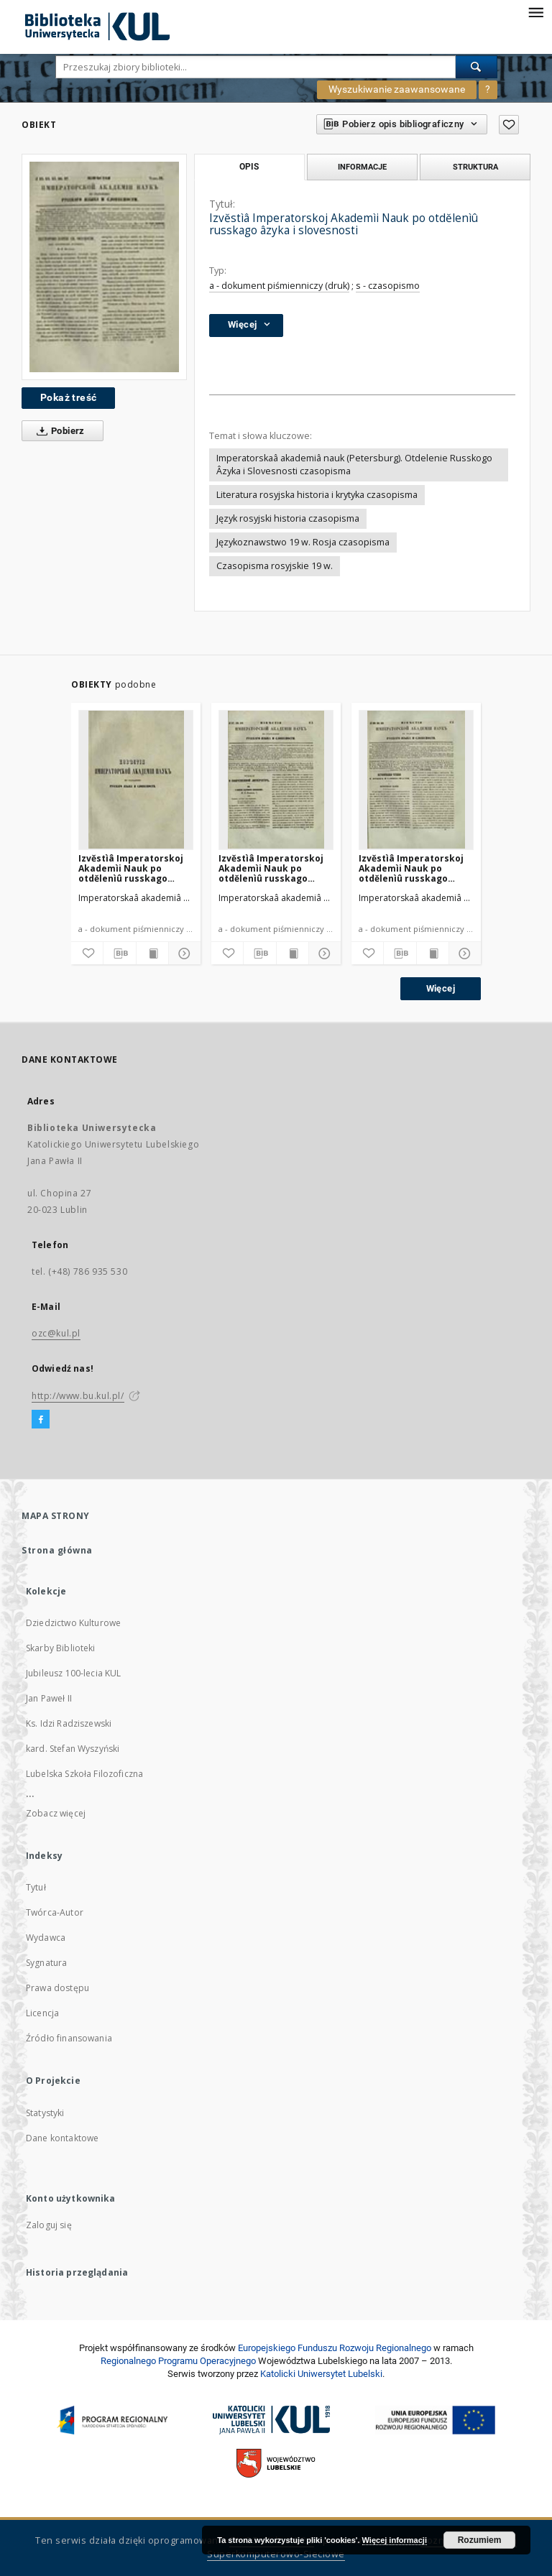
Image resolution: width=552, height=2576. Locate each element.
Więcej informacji (394, 2540)
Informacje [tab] (362, 167)
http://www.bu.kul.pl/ (78, 1396)
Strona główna (57, 1550)
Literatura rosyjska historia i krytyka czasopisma (317, 495)
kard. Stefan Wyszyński (72, 1748)
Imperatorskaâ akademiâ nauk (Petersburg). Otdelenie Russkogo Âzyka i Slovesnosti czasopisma (354, 464)
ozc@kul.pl (56, 1333)
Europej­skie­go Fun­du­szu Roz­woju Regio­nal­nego (334, 2347)
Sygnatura (46, 1963)
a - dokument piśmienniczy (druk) (279, 286)
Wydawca (45, 1937)
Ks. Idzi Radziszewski (68, 1723)
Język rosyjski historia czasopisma (287, 518)
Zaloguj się (49, 2225)
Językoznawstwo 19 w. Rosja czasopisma (303, 542)
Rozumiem (480, 2540)
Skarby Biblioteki (61, 1648)
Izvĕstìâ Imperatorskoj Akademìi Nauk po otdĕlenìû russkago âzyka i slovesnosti (130, 868)
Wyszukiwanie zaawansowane (396, 89)
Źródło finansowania (69, 2038)
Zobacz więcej (56, 1813)
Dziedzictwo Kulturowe (73, 1623)
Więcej (440, 988)
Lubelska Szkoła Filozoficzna (84, 1774)
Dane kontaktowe (62, 2138)
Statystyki (45, 2113)
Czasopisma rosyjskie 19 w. (274, 566)
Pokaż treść (68, 397)
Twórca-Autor (54, 1912)
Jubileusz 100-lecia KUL (73, 1673)
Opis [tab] (249, 167)
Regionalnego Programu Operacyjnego (178, 2360)
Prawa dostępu (57, 1988)
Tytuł (36, 1887)
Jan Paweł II (49, 1698)
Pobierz (58, 431)
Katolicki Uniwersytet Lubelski (321, 2373)
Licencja (42, 2013)
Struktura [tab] (475, 167)
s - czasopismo (388, 286)
